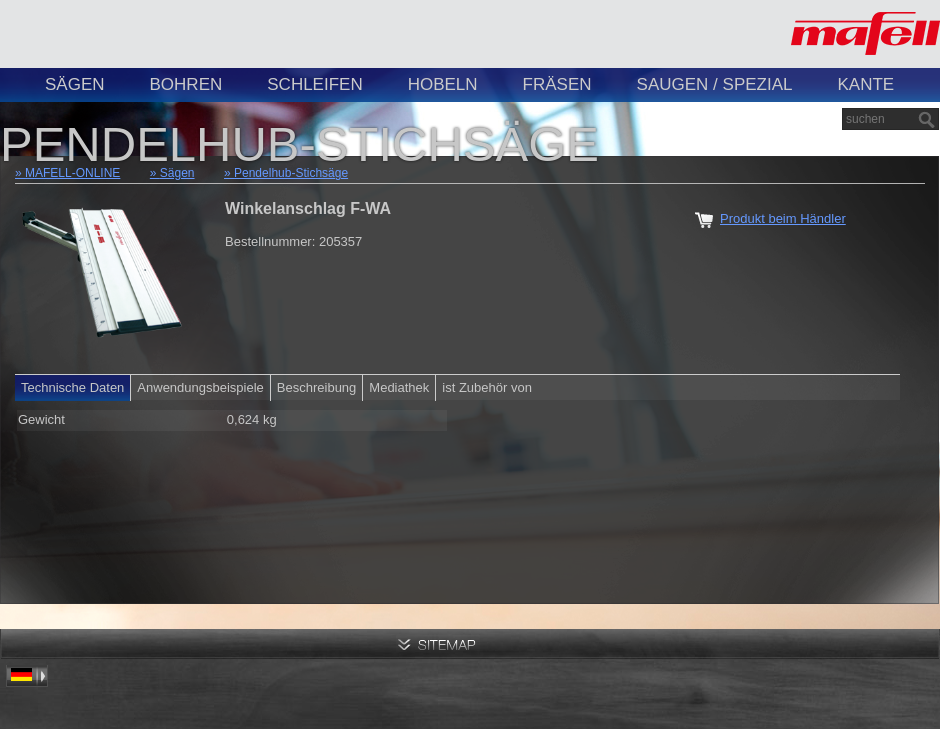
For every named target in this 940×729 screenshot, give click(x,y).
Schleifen (314, 84)
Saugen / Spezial (715, 84)
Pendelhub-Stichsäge (291, 173)
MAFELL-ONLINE (72, 173)
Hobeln (443, 84)
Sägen (75, 84)
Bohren (186, 84)
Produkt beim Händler (783, 218)
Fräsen (557, 84)
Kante (865, 84)
